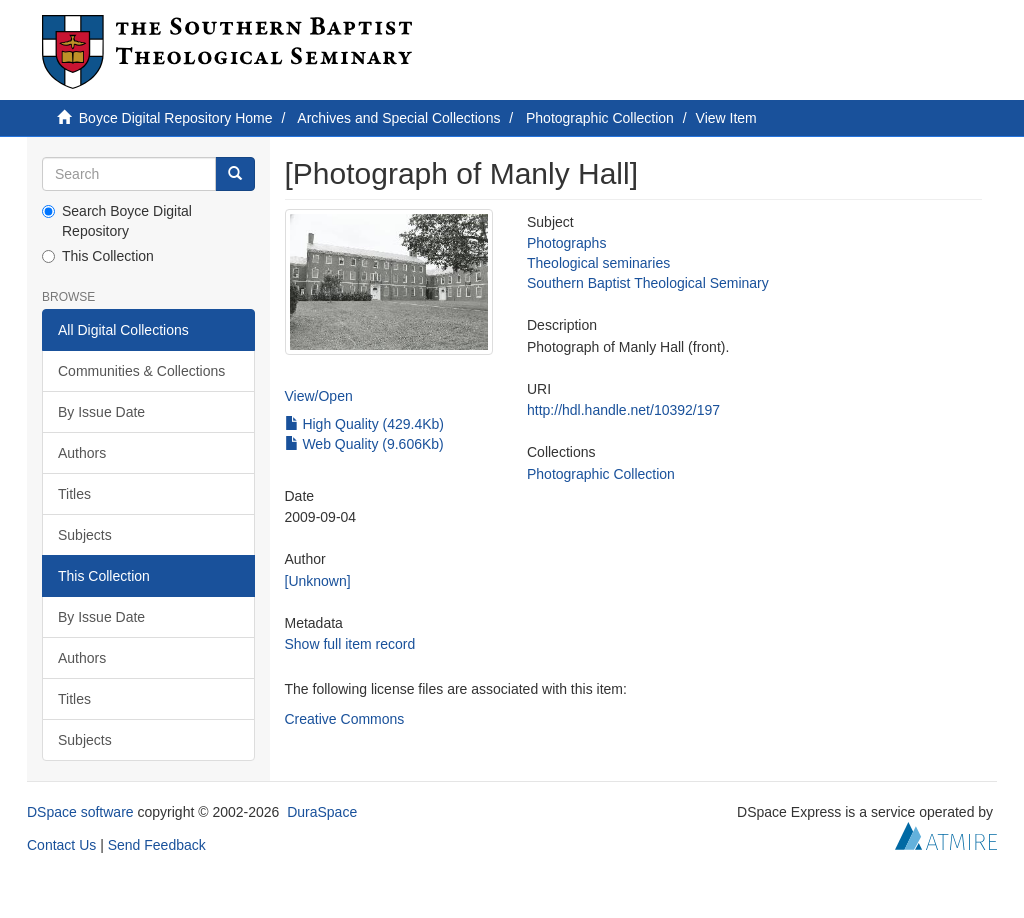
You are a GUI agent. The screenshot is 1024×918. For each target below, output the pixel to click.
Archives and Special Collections (398, 118)
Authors (82, 453)
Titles (74, 494)
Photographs (566, 243)
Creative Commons (345, 719)
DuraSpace (322, 812)
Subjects (85, 535)
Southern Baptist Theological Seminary (648, 283)
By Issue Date (101, 412)
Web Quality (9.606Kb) (364, 444)
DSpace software (80, 812)
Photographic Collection (600, 118)
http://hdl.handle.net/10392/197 (623, 410)
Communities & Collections (141, 371)
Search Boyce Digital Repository (117, 221)
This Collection (98, 256)
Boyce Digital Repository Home (176, 118)
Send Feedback (157, 845)
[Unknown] (318, 581)
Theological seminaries (598, 263)
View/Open (319, 396)
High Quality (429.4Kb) (365, 424)
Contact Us (61, 845)
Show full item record (350, 644)
